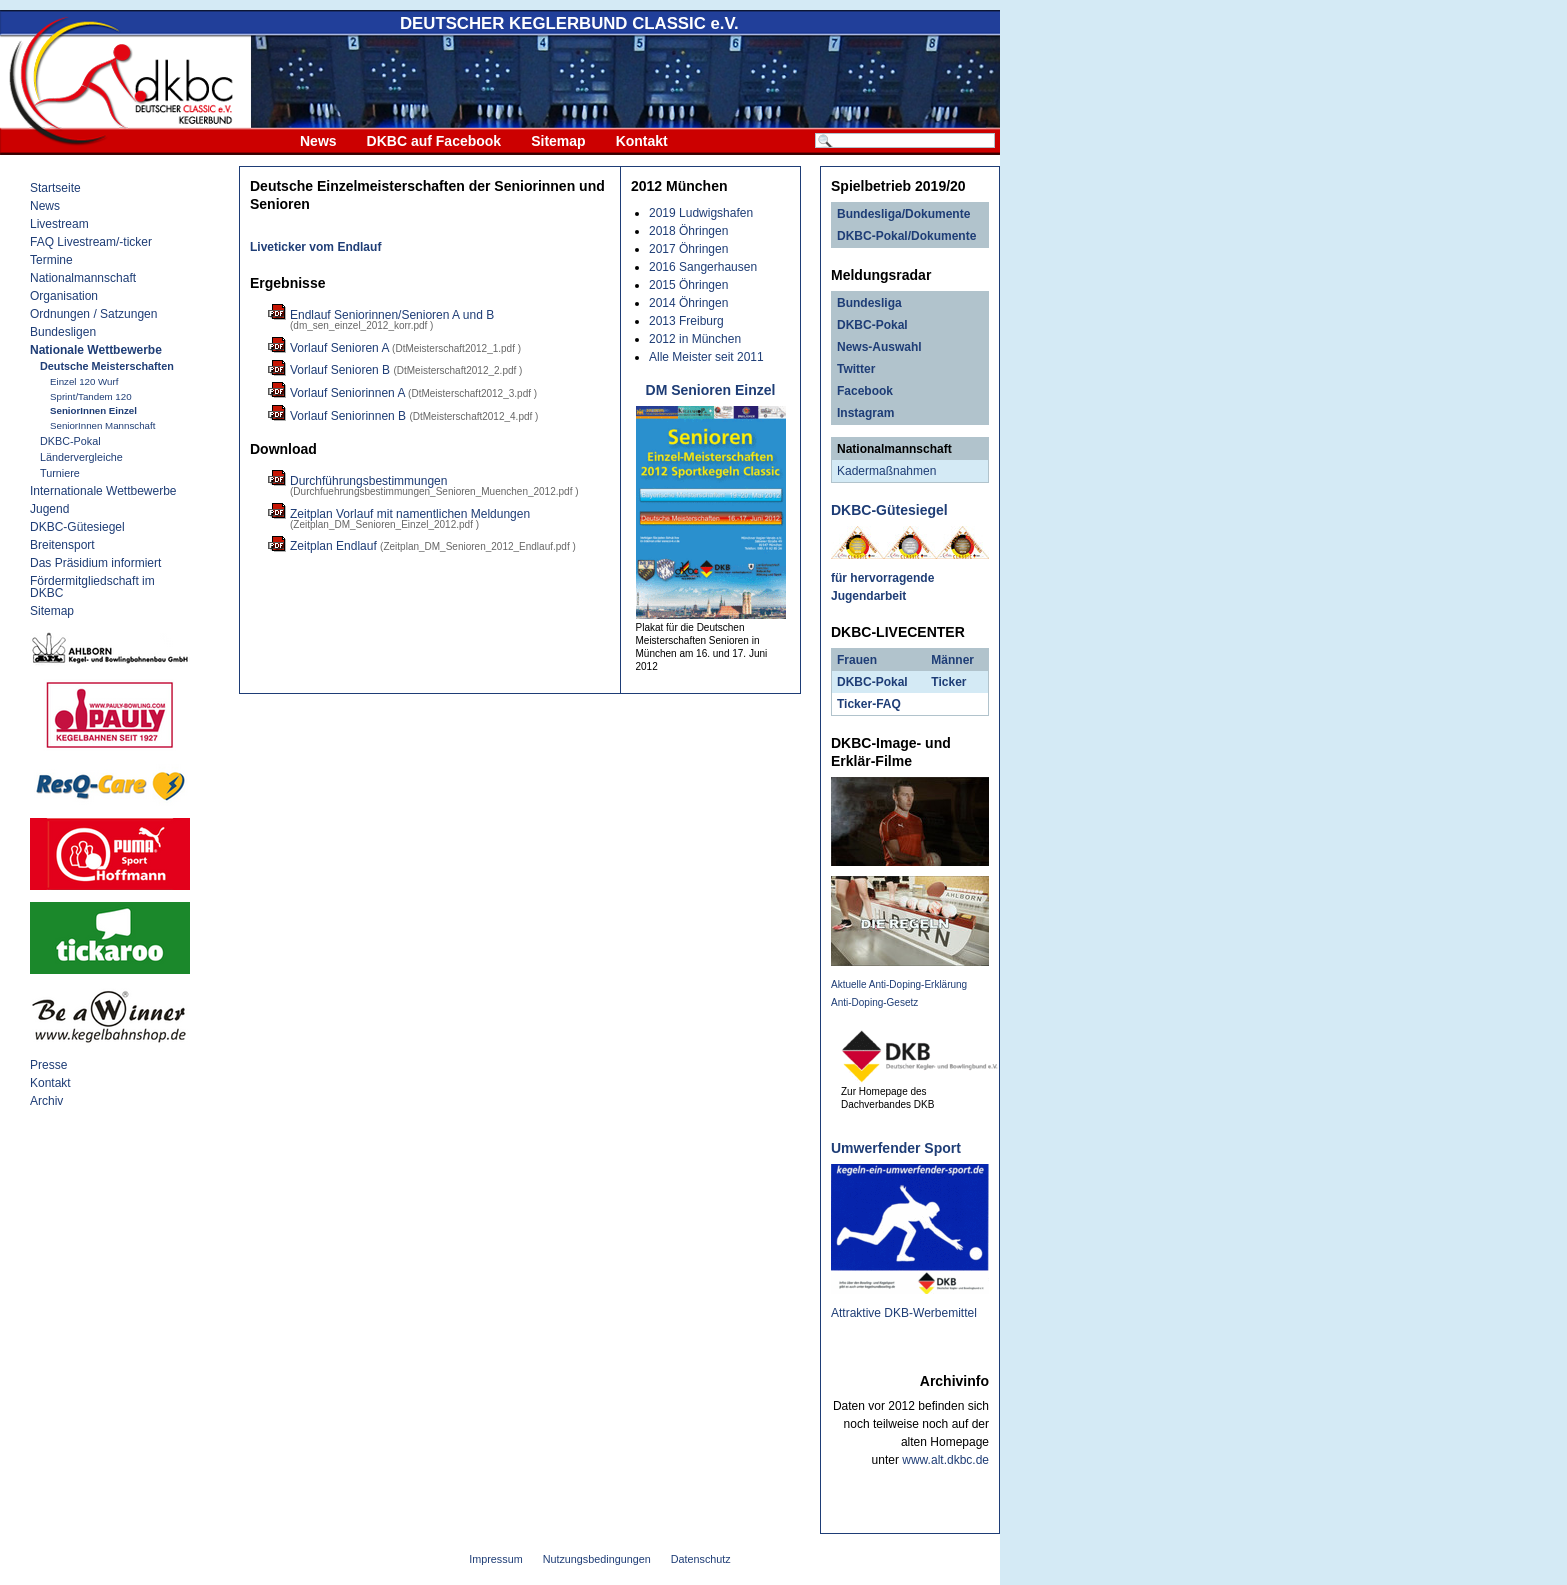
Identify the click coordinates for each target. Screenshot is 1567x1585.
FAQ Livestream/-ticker (91, 242)
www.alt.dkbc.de (945, 1460)
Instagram (865, 413)
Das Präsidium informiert (95, 563)
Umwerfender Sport (896, 1148)
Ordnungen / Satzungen (93, 314)
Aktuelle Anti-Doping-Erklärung (899, 984)
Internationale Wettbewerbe (103, 491)
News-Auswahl (879, 347)
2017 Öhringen (688, 249)
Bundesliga (869, 303)
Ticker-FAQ (869, 704)
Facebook (865, 391)
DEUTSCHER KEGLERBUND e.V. (569, 23)
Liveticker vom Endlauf (315, 247)
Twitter (856, 369)
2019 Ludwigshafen (701, 213)
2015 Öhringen (688, 285)
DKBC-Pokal (70, 441)
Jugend (49, 509)
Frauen (857, 660)
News (318, 141)
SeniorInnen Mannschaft (102, 425)
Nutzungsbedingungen (597, 1559)
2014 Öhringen (688, 303)
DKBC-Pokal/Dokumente (906, 236)
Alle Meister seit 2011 (706, 357)
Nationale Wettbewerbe (96, 350)
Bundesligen (63, 332)
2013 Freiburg (686, 321)
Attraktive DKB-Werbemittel (904, 1313)
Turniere (60, 473)
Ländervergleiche (81, 457)
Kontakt (642, 141)
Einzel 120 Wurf (84, 381)
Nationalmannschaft (83, 278)
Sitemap (558, 141)
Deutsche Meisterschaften (107, 366)
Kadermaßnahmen (886, 471)
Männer (952, 660)
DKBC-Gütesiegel (77, 527)
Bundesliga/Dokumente (903, 214)
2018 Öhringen (688, 231)
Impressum (495, 1559)
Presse (48, 1065)
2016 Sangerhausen (703, 267)
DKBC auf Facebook (434, 141)
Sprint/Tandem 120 (91, 396)
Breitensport (62, 545)
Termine (51, 260)
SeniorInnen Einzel (93, 410)
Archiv (46, 1101)
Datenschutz (701, 1559)
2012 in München (695, 339)
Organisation (64, 296)
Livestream (59, 224)
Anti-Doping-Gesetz (874, 1002)
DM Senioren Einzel (711, 390)
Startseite (55, 188)
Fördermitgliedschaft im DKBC (92, 587)
